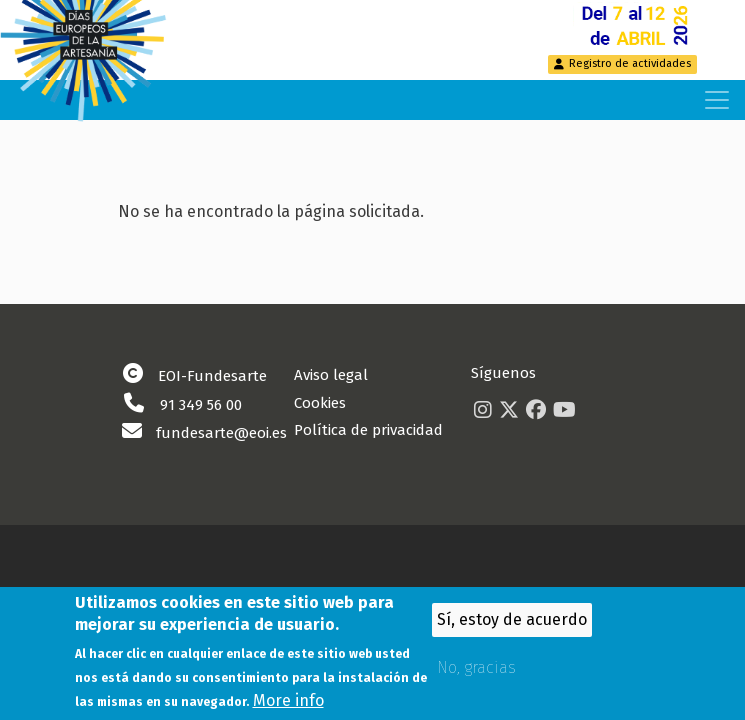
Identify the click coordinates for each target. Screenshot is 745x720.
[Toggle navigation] (717, 100)
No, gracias (476, 674)
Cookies (320, 403)
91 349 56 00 (201, 405)
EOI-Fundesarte (212, 376)
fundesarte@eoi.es (221, 433)
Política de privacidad (368, 430)
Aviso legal (331, 375)
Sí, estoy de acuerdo (512, 626)
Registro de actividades (630, 63)
